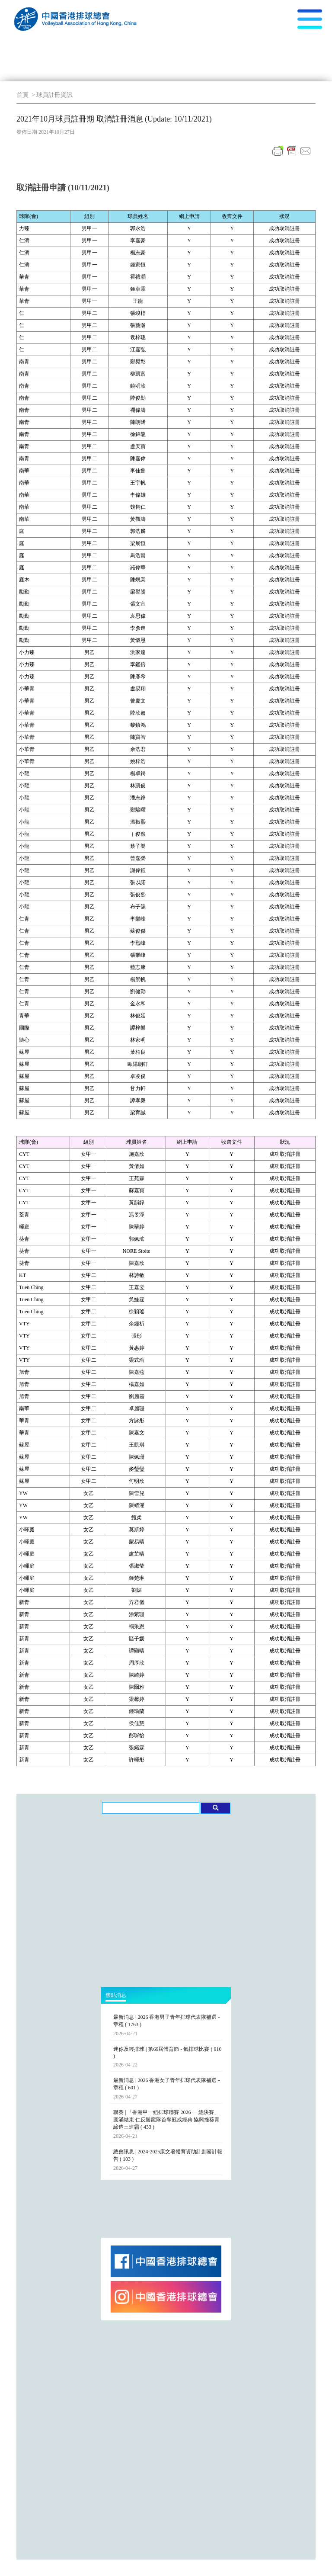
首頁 (22, 95)
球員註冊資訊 (54, 95)
